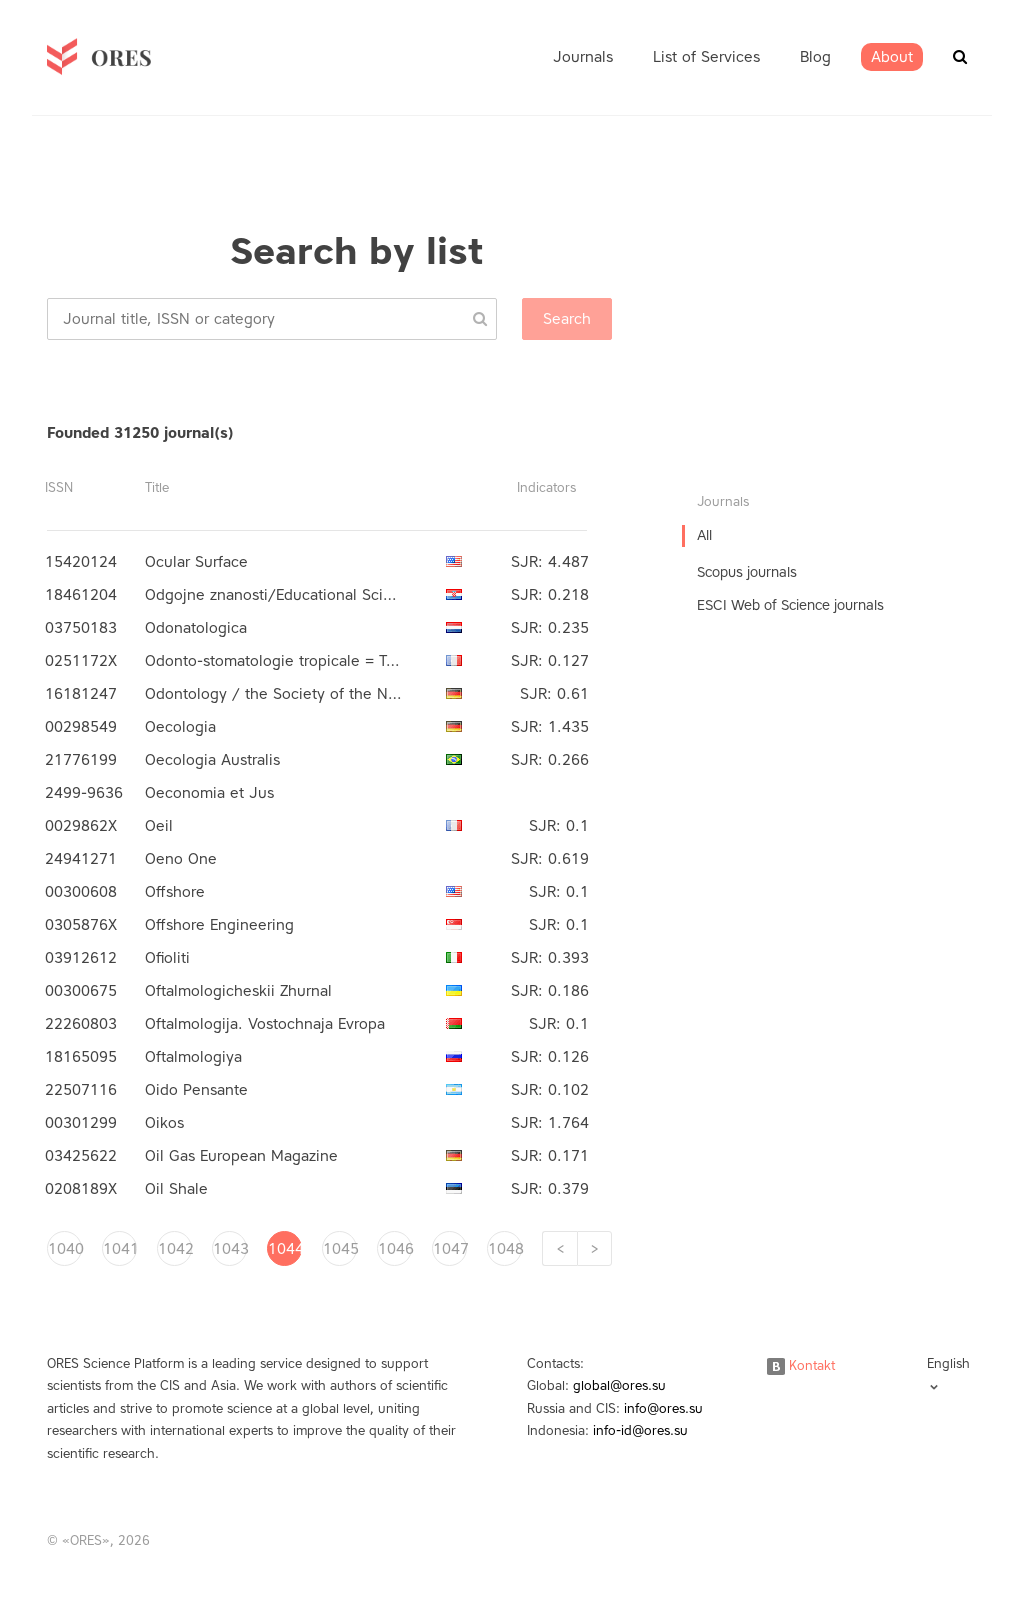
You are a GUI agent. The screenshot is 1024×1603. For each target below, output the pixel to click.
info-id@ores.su (640, 1430)
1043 (230, 1249)
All (704, 535)
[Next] (594, 1248)
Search (567, 319)
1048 (505, 1249)
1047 (450, 1249)
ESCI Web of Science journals (790, 605)
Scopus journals (747, 572)
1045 (340, 1249)
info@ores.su (663, 1408)
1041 (120, 1249)
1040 (65, 1249)
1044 (285, 1249)
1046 (395, 1249)
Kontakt (801, 1365)
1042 (175, 1249)
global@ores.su (619, 1385)
